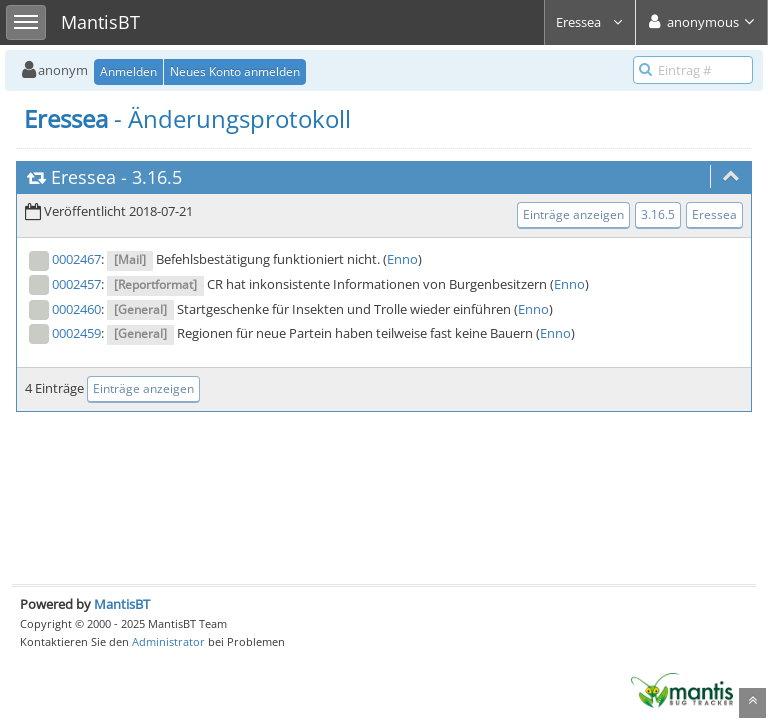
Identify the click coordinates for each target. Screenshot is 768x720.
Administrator (168, 641)
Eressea (590, 22)
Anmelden (128, 71)
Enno (402, 259)
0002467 (76, 259)
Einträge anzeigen (573, 214)
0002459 (76, 333)
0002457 (76, 284)
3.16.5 (157, 177)
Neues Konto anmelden (235, 71)
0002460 (76, 309)
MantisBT (122, 604)
